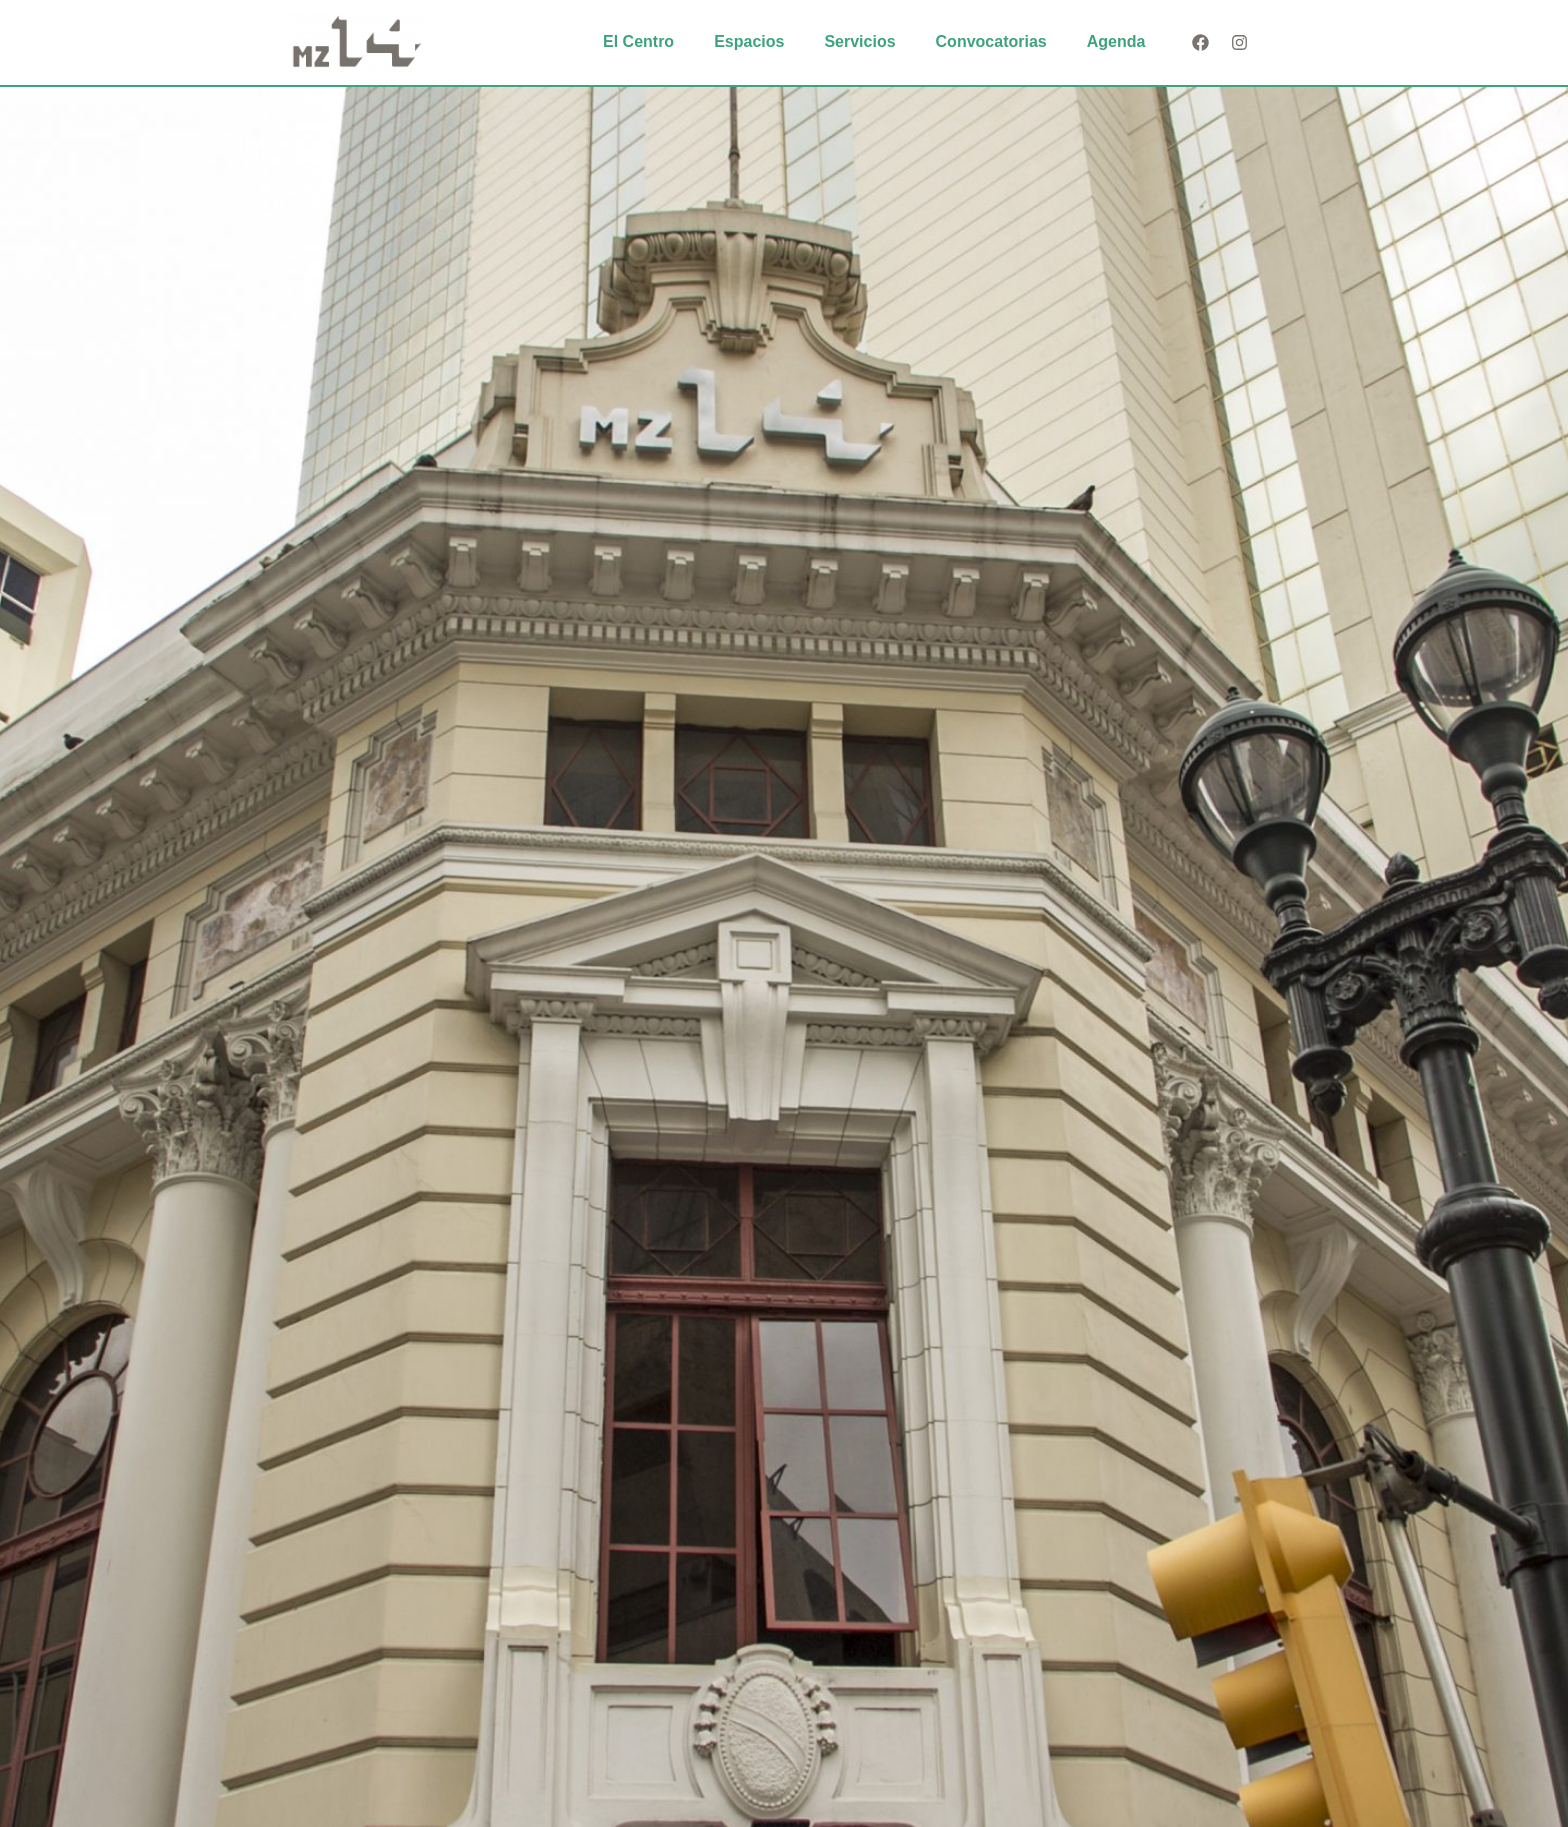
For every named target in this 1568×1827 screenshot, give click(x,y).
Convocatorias (991, 41)
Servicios (859, 41)
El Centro (638, 41)
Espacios (749, 41)
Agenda (1116, 41)
